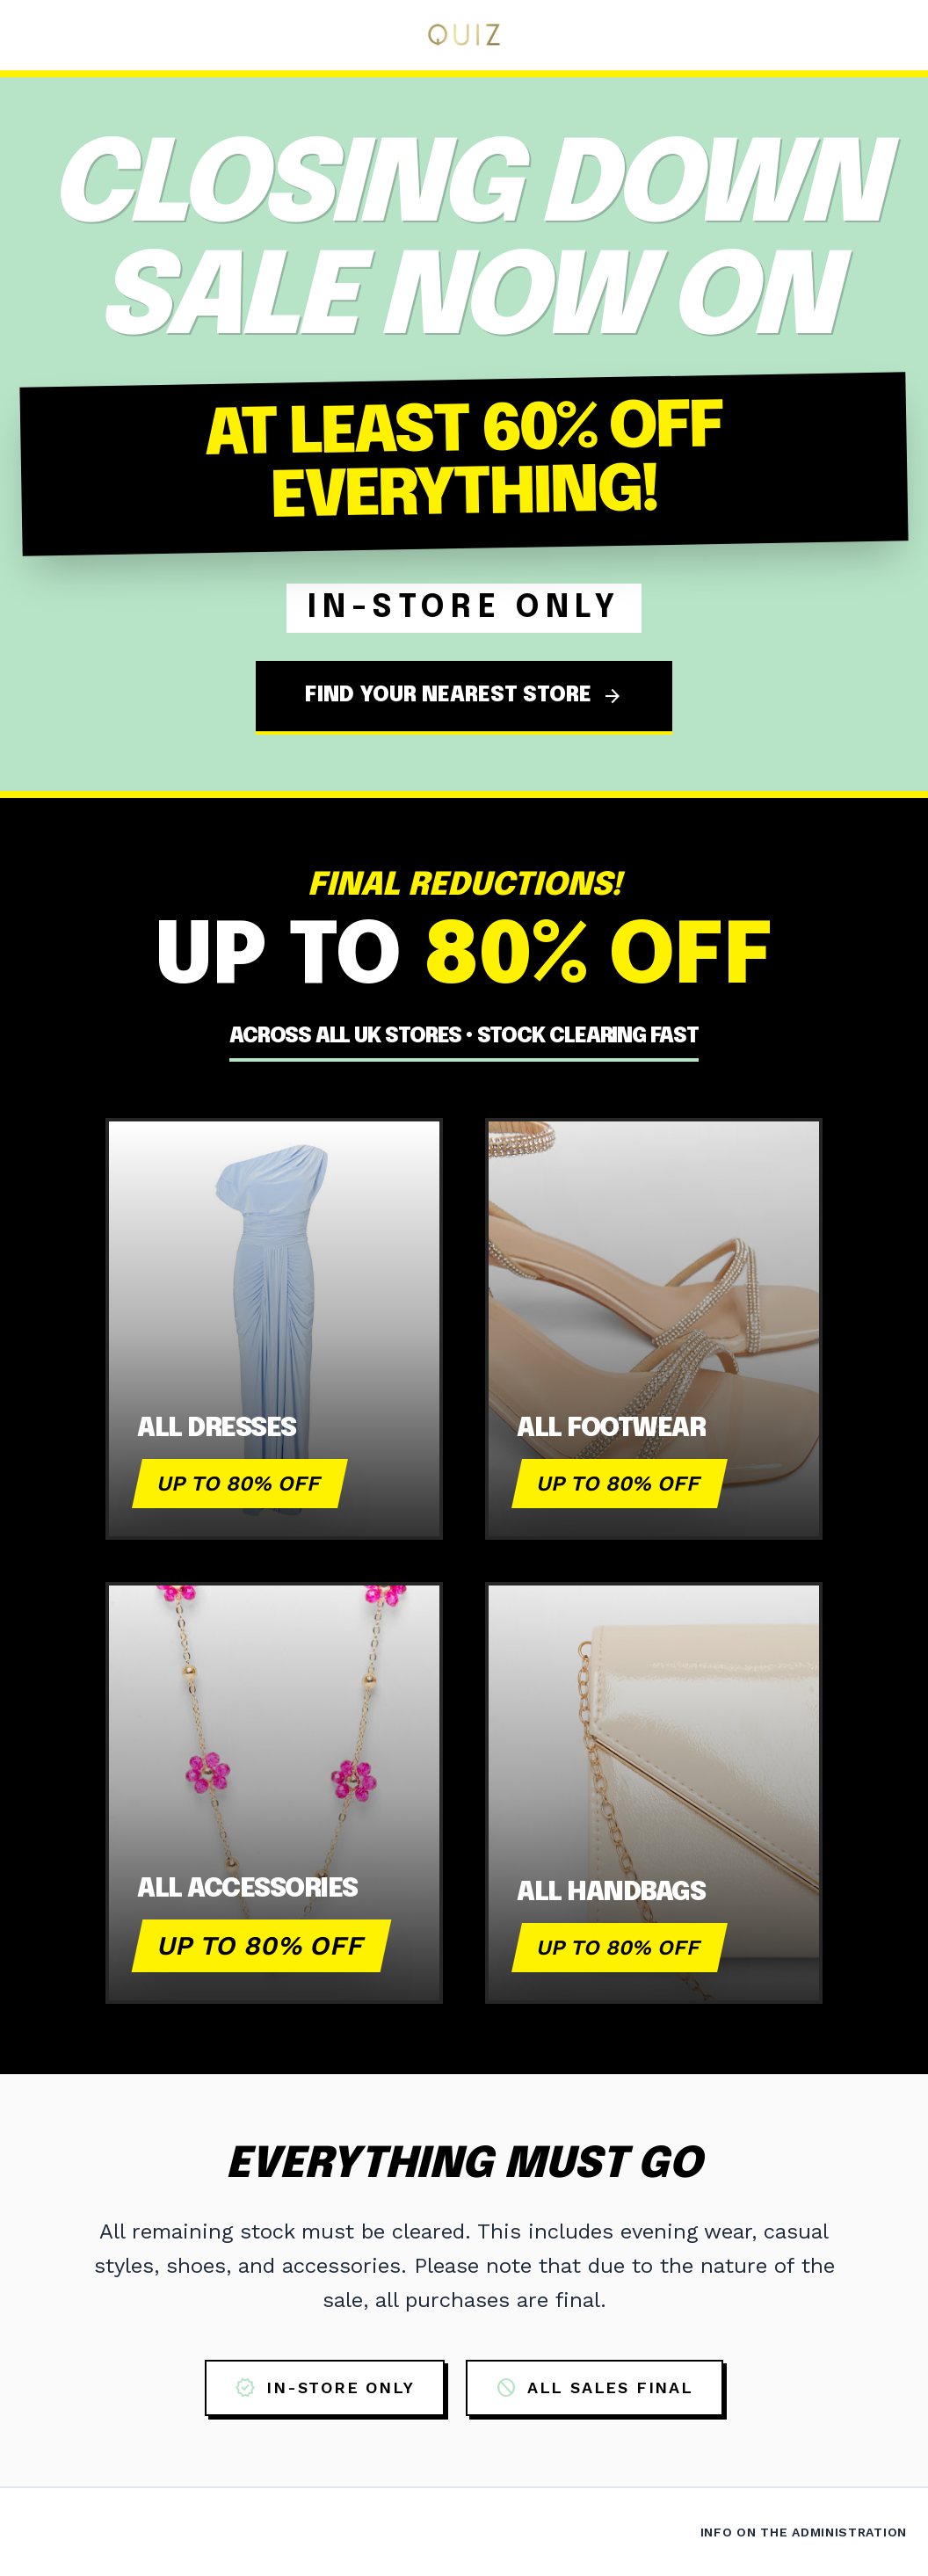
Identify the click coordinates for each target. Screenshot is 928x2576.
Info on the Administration (803, 2532)
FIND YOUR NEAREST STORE (464, 696)
